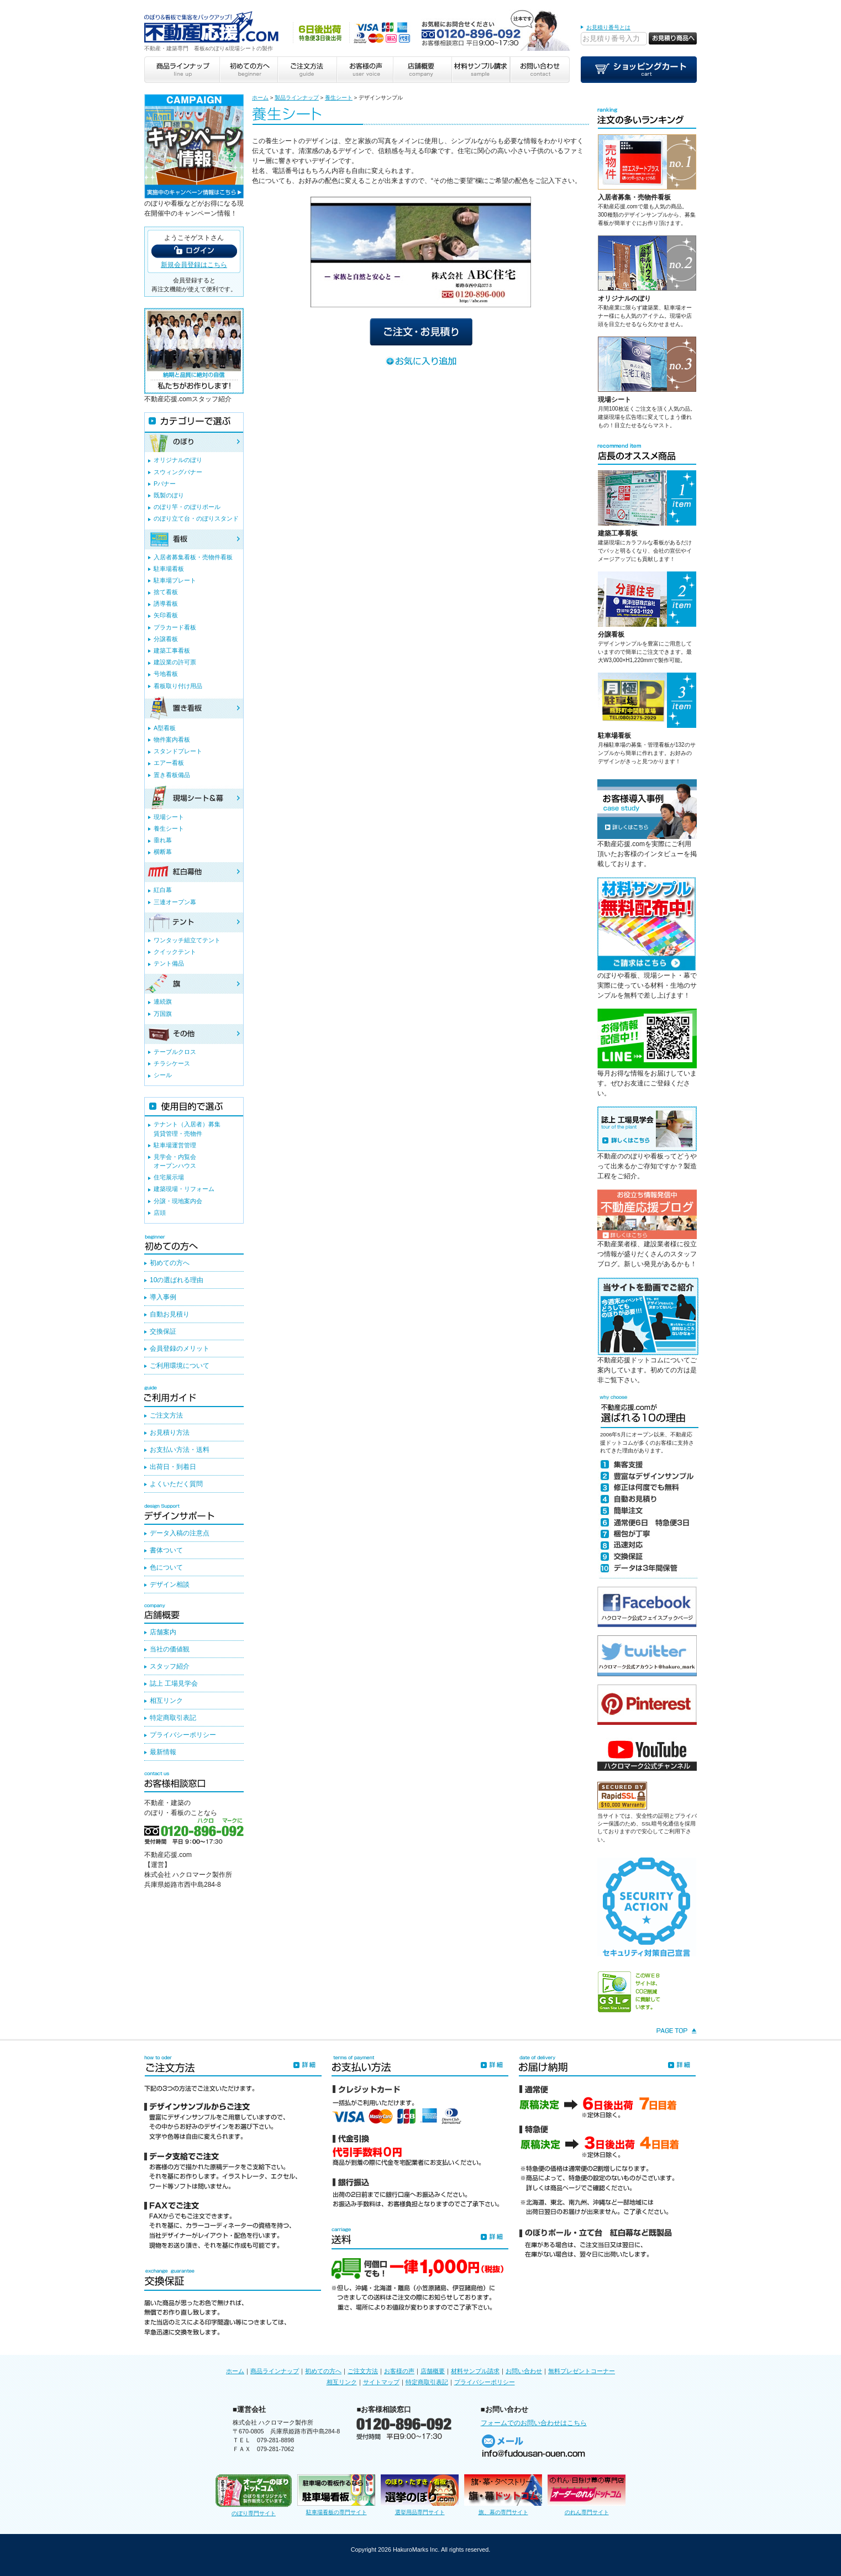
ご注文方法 (166, 1415)
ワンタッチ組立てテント (187, 940)
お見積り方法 (170, 1432)
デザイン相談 (170, 1584)
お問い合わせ (524, 2371)
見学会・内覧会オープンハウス (175, 1161)
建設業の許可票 (175, 662)
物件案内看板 (172, 739)
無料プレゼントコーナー (581, 2371)
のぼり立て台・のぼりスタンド (196, 518)
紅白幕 (163, 889)
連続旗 (163, 1001)
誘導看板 (166, 603)
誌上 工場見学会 (174, 1683)
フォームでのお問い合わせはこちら (534, 2423)
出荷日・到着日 (173, 1467)
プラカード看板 (175, 627)
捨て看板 (166, 592)
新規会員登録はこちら (194, 265)
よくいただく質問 (176, 1484)
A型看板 (165, 728)
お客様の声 (399, 2371)
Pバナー (165, 483)
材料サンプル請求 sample (480, 69)
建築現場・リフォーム (184, 1188)
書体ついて (166, 1550)
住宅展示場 (169, 1177)
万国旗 (163, 1013)
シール (163, 1075)
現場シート (614, 399)
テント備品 (169, 963)
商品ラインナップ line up (181, 69)
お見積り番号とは (608, 27)
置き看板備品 (172, 775)
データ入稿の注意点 (179, 1533)
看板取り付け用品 (178, 686)
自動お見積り (170, 1314)
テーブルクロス (175, 1051)
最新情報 (163, 1752)
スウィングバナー (178, 472)
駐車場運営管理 (175, 1145)
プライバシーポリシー (183, 1735)
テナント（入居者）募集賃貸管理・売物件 (187, 1128)
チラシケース (172, 1063)
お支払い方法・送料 (179, 1450)
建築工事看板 (618, 533)
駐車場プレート (175, 580)
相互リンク (166, 1700)
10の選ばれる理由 (176, 1280)
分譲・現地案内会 (178, 1201)
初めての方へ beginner (248, 69)
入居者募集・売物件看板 (634, 197)
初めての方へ (170, 1263)
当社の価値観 (170, 1649)
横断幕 (163, 851)
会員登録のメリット (179, 1348)
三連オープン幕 (175, 902)
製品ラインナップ (297, 98)
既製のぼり (169, 495)
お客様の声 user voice (364, 69)
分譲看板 (611, 634)
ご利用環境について (179, 1366)
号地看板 (166, 673)
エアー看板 (169, 762)
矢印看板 (166, 615)
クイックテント (175, 951)
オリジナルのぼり (624, 298)
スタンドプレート (178, 751)
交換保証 (163, 1331)
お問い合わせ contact (540, 69)
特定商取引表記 (173, 1718)
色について (166, 1567)
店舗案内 (163, 1632)
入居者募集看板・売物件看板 (193, 557)
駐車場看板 (614, 735)
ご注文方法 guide (306, 69)
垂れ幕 (163, 840)
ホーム (260, 98)
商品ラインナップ (274, 2371)
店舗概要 (432, 2371)
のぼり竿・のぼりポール (187, 506)
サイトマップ (381, 2382)
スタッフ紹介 (170, 1666)
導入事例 (163, 1297)
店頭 (160, 1212)
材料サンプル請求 (475, 2371)
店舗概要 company (422, 69)
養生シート (339, 98)
